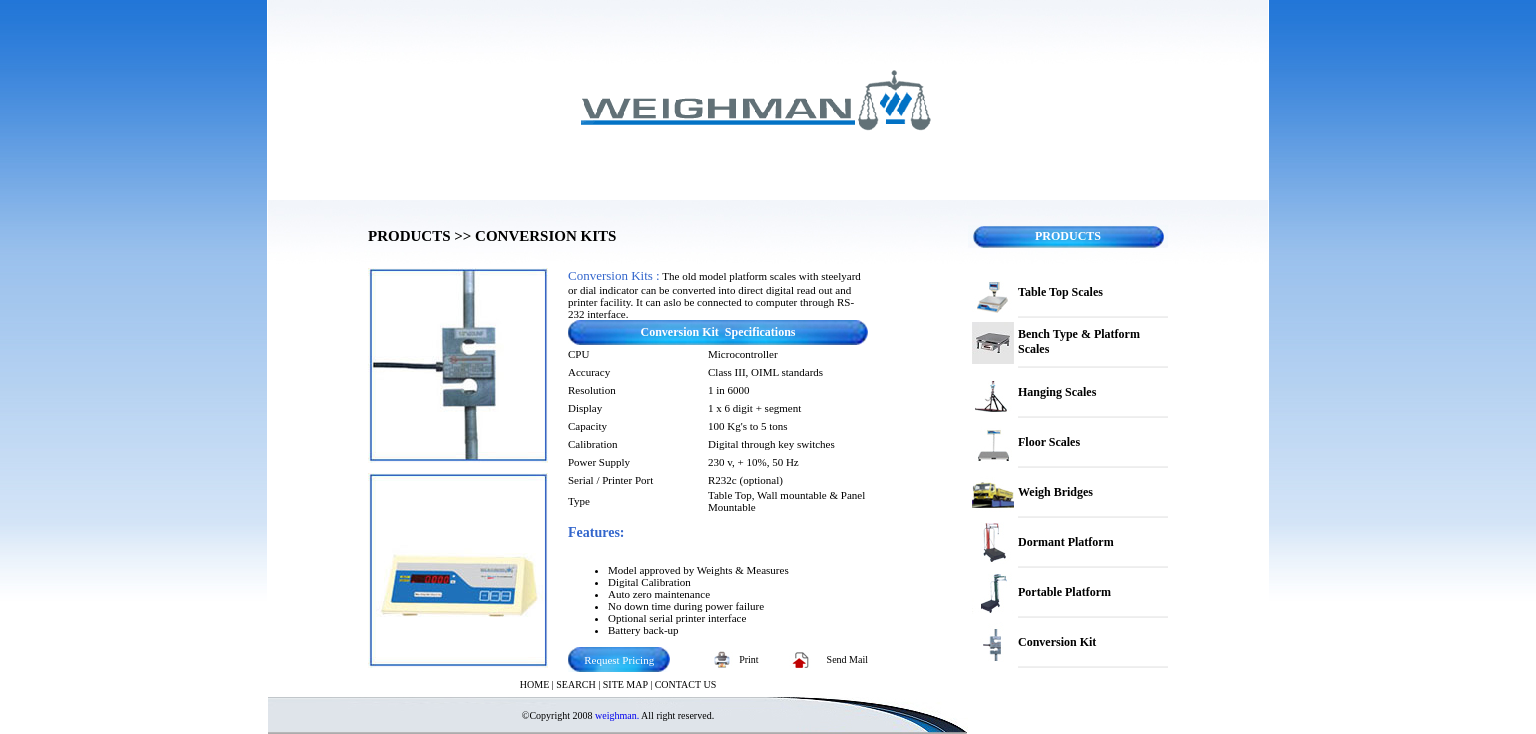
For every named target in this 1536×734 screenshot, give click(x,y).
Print (748, 659)
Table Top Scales (1060, 292)
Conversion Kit (1057, 642)
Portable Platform (1064, 592)
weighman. (617, 715)
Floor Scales (1049, 442)
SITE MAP (625, 684)
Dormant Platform (1066, 542)
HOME (534, 684)
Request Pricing (619, 660)
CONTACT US (686, 684)
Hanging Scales (1057, 392)
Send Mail (847, 659)
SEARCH (575, 684)
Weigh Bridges (1055, 492)
